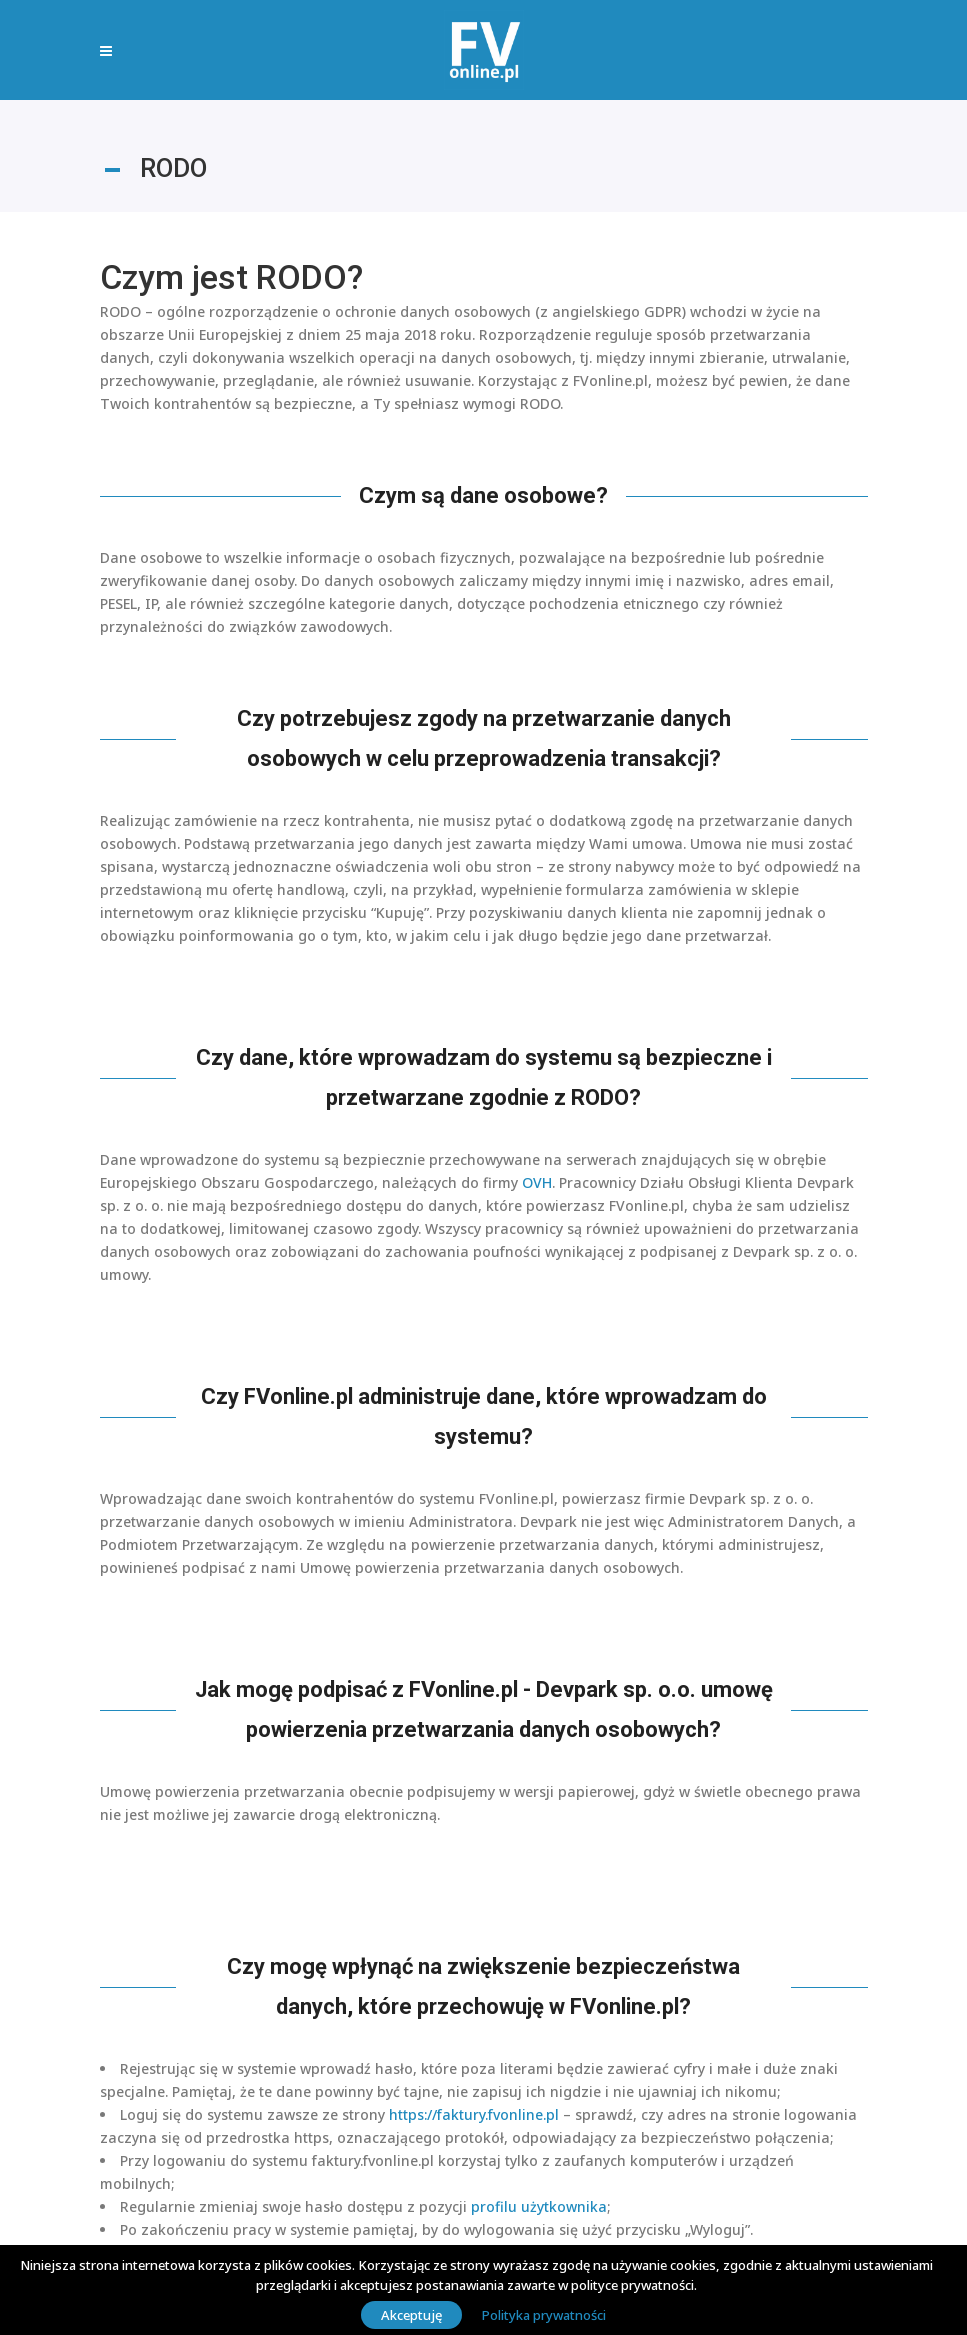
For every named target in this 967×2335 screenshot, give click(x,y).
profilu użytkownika (539, 2206)
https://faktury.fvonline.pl (474, 2114)
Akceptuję (411, 2315)
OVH (537, 1182)
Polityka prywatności (544, 2315)
